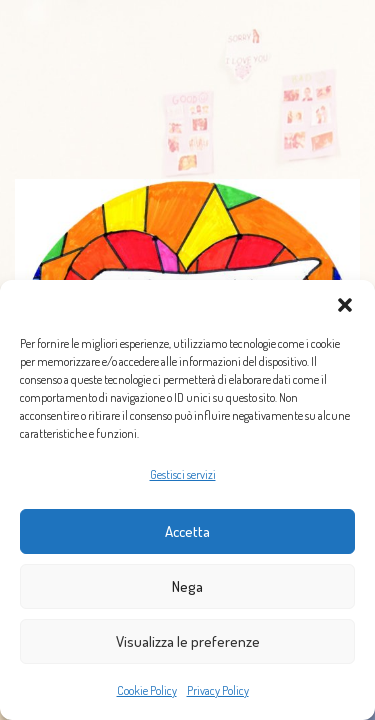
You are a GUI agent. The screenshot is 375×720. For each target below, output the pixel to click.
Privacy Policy (218, 690)
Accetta (187, 531)
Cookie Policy (147, 690)
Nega (187, 586)
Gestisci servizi (183, 474)
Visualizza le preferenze (188, 641)
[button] (345, 305)
